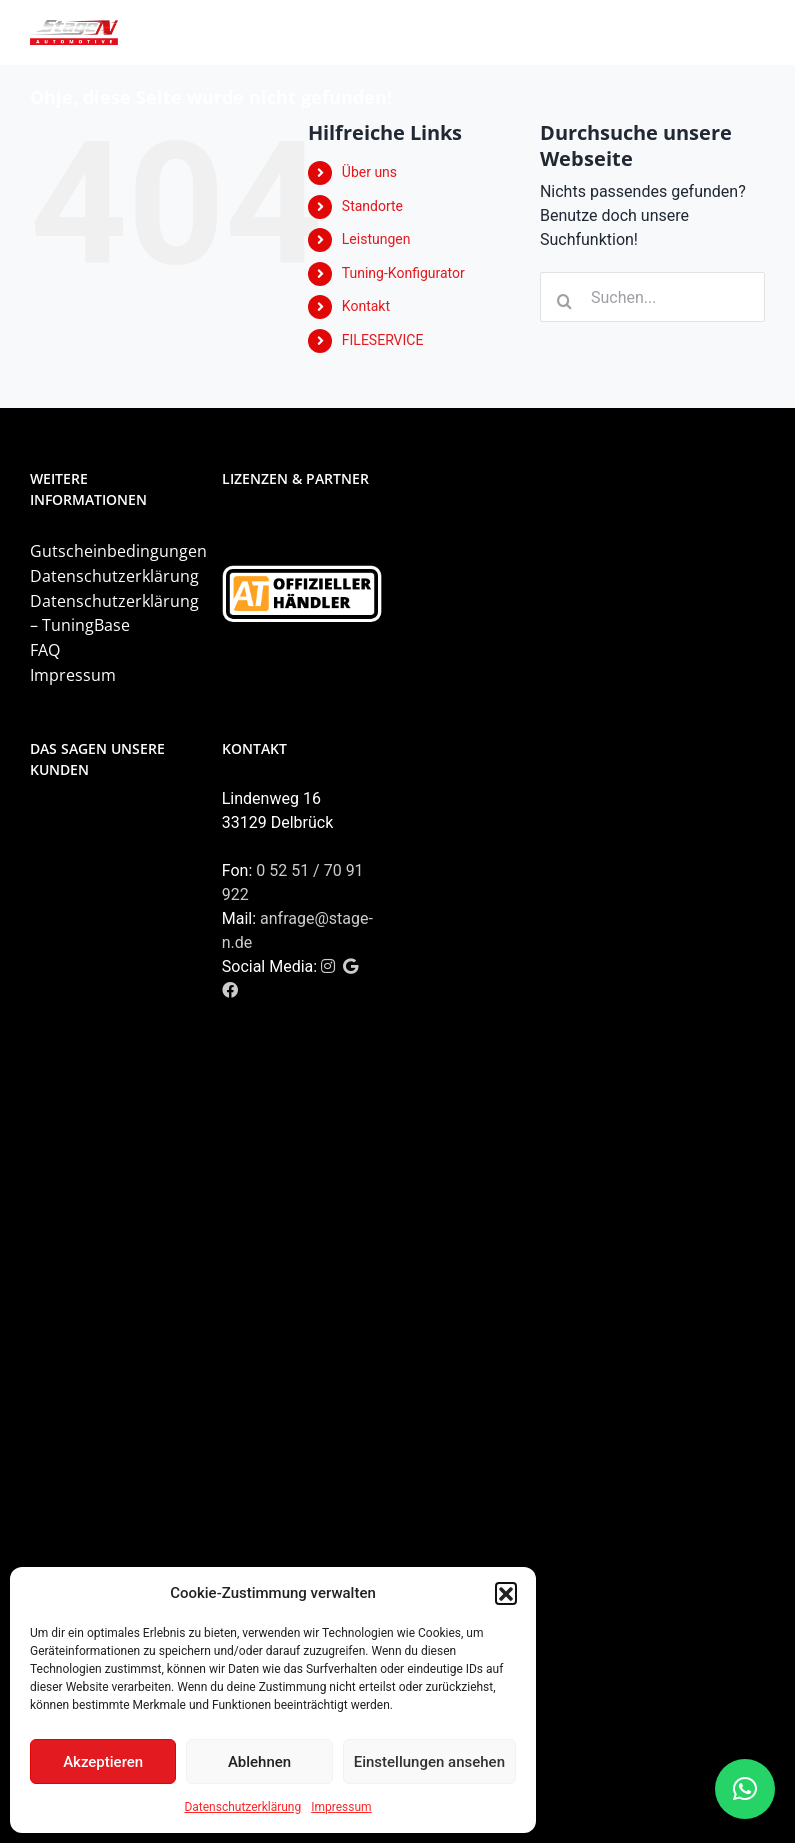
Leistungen (376, 239)
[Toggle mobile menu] (754, 32)
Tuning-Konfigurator (403, 273)
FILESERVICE (383, 340)
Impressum (341, 1807)
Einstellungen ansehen (429, 1762)
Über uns (369, 172)
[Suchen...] (652, 297)
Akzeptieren (103, 1762)
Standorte (372, 206)
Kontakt (366, 306)
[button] (506, 1593)
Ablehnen (259, 1762)
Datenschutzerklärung (242, 1807)
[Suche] (565, 301)
